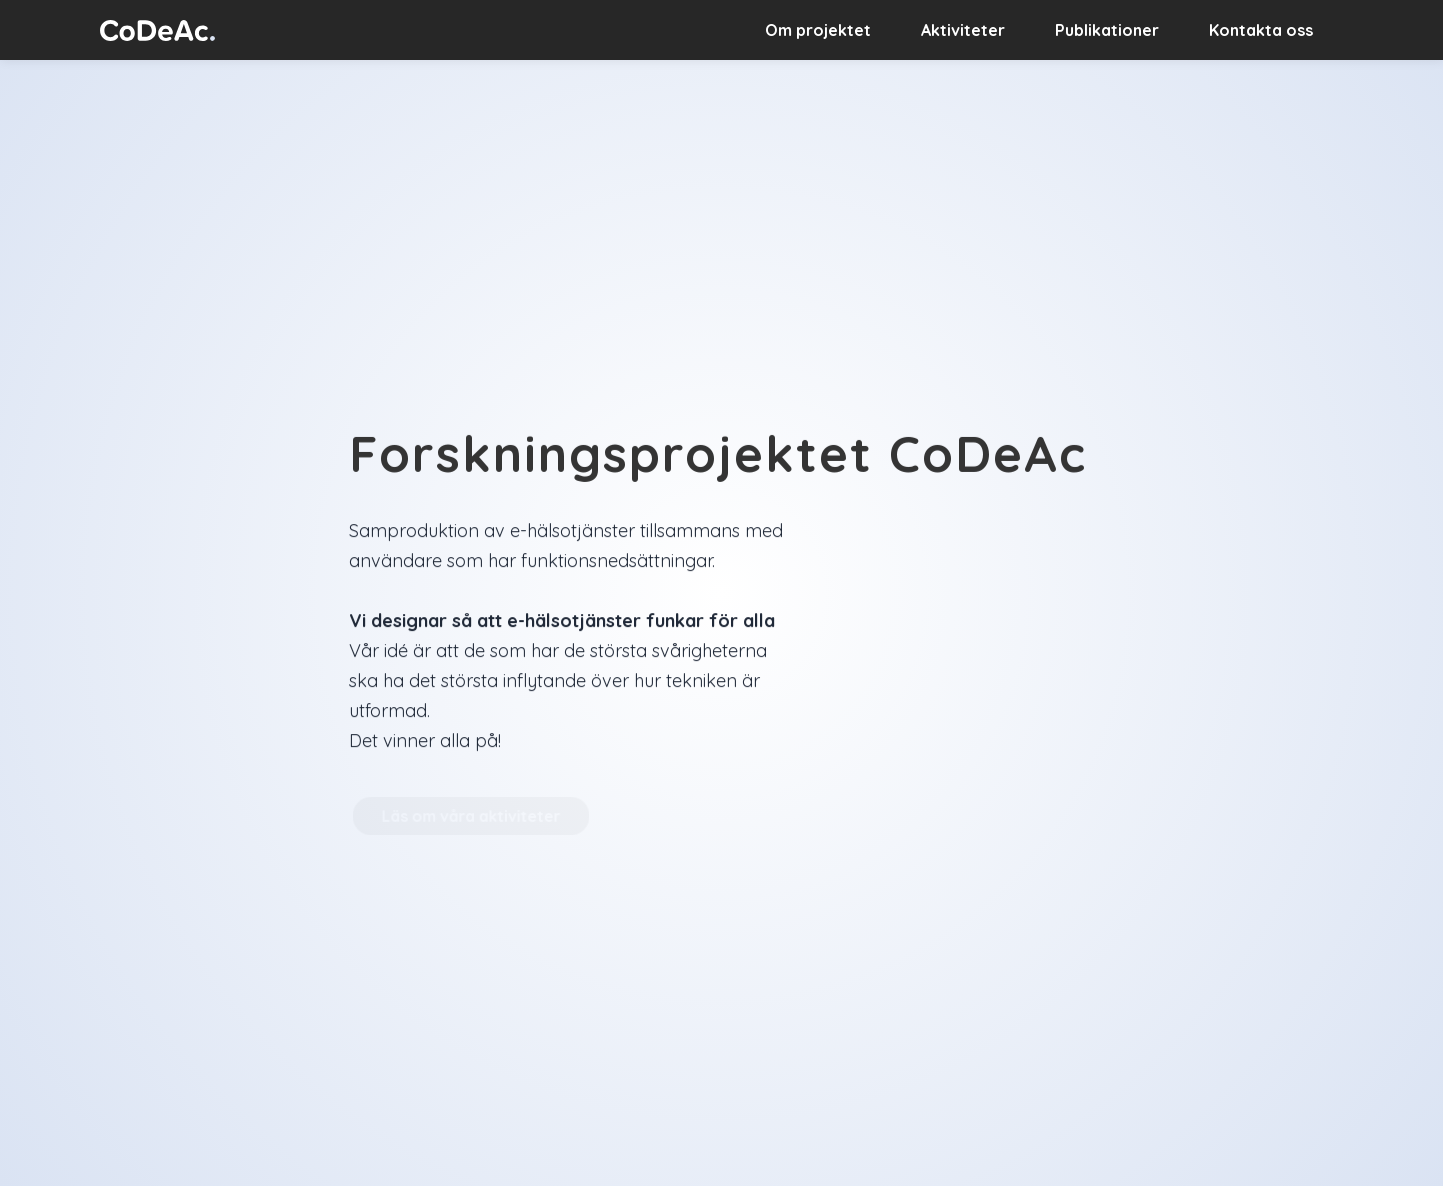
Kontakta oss (1261, 30)
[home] (157, 29)
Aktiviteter (963, 30)
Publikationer (1107, 30)
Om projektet (818, 30)
